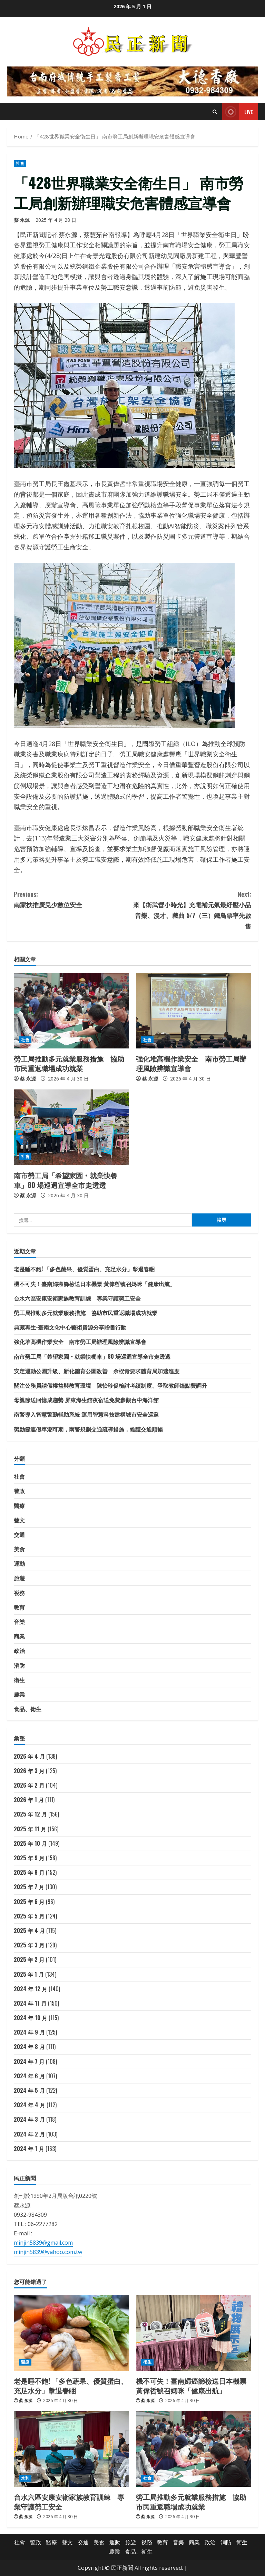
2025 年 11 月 (30, 1829)
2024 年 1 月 (29, 2148)
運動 (19, 1563)
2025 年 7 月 (29, 1887)
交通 (19, 1534)
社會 (20, 163)
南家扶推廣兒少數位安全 (73, 899)
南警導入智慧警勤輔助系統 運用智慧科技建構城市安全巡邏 (86, 1414)
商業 (19, 1636)
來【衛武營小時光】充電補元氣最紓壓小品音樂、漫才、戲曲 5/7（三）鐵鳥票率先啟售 (191, 909)
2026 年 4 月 (29, 1756)
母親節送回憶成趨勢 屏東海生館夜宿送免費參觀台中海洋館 (86, 1400)
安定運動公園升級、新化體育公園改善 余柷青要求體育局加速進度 (96, 1371)
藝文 (19, 1520)
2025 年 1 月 (29, 1974)
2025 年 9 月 (29, 1858)
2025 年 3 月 (29, 1945)
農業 (19, 1694)
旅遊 (19, 1578)
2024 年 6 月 (29, 2076)
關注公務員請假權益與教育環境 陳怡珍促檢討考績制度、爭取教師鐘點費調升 (110, 1385)
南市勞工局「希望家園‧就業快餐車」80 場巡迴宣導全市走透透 (65, 1180)
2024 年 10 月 (30, 2018)
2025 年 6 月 (29, 1901)
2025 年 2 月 (29, 1959)
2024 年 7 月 (29, 2061)
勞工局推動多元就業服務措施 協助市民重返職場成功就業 (69, 1063)
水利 (25, 2478)
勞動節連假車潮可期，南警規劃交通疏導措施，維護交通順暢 (88, 1429)
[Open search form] (215, 111)
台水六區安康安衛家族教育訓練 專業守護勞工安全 (77, 1298)
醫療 (19, 1505)
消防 (19, 1665)
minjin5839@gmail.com (43, 2242)
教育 (19, 1607)
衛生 (19, 1680)
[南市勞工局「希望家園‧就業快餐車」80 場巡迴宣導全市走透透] (71, 1127)
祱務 (19, 1593)
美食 (19, 1549)
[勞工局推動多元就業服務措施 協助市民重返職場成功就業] (71, 1010)
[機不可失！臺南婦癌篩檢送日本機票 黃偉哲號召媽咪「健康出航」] (193, 2333)
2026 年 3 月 (29, 1771)
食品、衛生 (27, 1709)
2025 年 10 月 (30, 1843)
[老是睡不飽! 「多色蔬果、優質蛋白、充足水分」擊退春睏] (71, 2333)
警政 (19, 1491)
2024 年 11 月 (30, 2003)
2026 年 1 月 (29, 1800)
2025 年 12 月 (30, 1814)
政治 (19, 1650)
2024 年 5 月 (29, 2090)
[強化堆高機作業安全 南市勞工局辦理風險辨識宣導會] (193, 1010)
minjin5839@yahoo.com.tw (48, 2252)
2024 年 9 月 (29, 2032)
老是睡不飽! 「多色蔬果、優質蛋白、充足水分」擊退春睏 (84, 1269)
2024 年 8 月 (29, 2046)
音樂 (19, 1621)
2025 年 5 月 (29, 1916)
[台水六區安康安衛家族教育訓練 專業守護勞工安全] (71, 2449)
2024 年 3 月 (29, 2119)
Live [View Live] (237, 111)
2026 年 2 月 (29, 1785)
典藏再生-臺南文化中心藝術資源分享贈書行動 (70, 1327)
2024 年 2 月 (29, 2134)
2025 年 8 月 (29, 1872)
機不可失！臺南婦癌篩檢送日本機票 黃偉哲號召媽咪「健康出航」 (94, 1284)
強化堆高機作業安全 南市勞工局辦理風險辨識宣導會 (191, 1063)
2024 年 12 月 (30, 1989)
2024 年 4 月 (29, 2105)
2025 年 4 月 (29, 1930)
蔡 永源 (22, 220)
